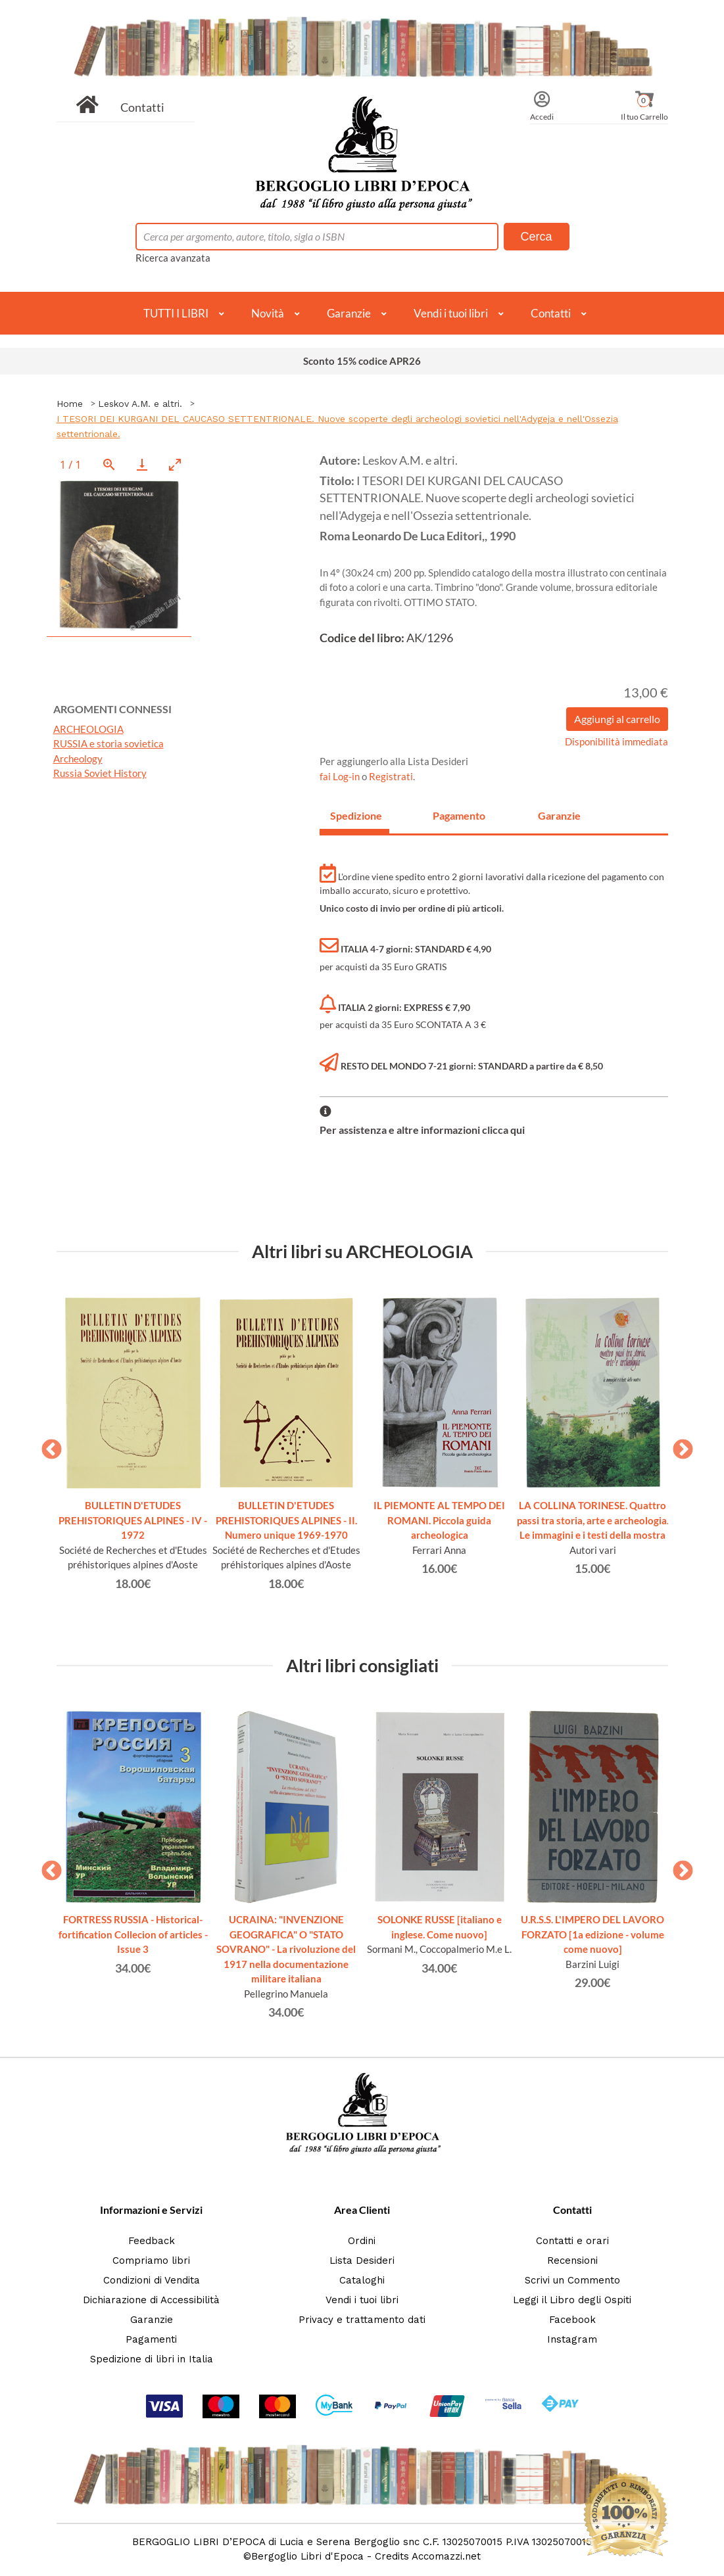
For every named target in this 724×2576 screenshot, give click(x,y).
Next (678, 1445)
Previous (46, 1445)
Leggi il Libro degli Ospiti (572, 2300)
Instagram (572, 2339)
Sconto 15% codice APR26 (362, 361)
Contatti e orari (572, 2241)
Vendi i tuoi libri (451, 313)
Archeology (78, 758)
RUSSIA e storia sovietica (108, 743)
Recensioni (572, 2260)
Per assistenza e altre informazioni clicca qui (422, 1129)
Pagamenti (151, 2339)
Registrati (391, 776)
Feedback (151, 2241)
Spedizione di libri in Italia (151, 2359)
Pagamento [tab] (459, 815)
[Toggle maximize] (174, 464)
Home (70, 403)
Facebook (572, 2320)
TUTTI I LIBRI (175, 313)
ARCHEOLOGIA (88, 729)
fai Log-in (341, 776)
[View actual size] (109, 464)
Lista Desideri (362, 2260)
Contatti (142, 107)
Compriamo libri (151, 2260)
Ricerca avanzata (172, 258)
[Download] (142, 464)
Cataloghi (362, 2280)
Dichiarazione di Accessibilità (151, 2300)
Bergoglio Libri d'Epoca (307, 2556)
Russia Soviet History (100, 773)
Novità (267, 313)
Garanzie (349, 313)
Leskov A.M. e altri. (140, 403)
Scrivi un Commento (572, 2280)
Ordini (361, 2241)
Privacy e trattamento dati (362, 2320)
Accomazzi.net (446, 2556)
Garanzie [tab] (559, 815)
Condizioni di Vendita (151, 2280)
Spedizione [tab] (356, 815)
